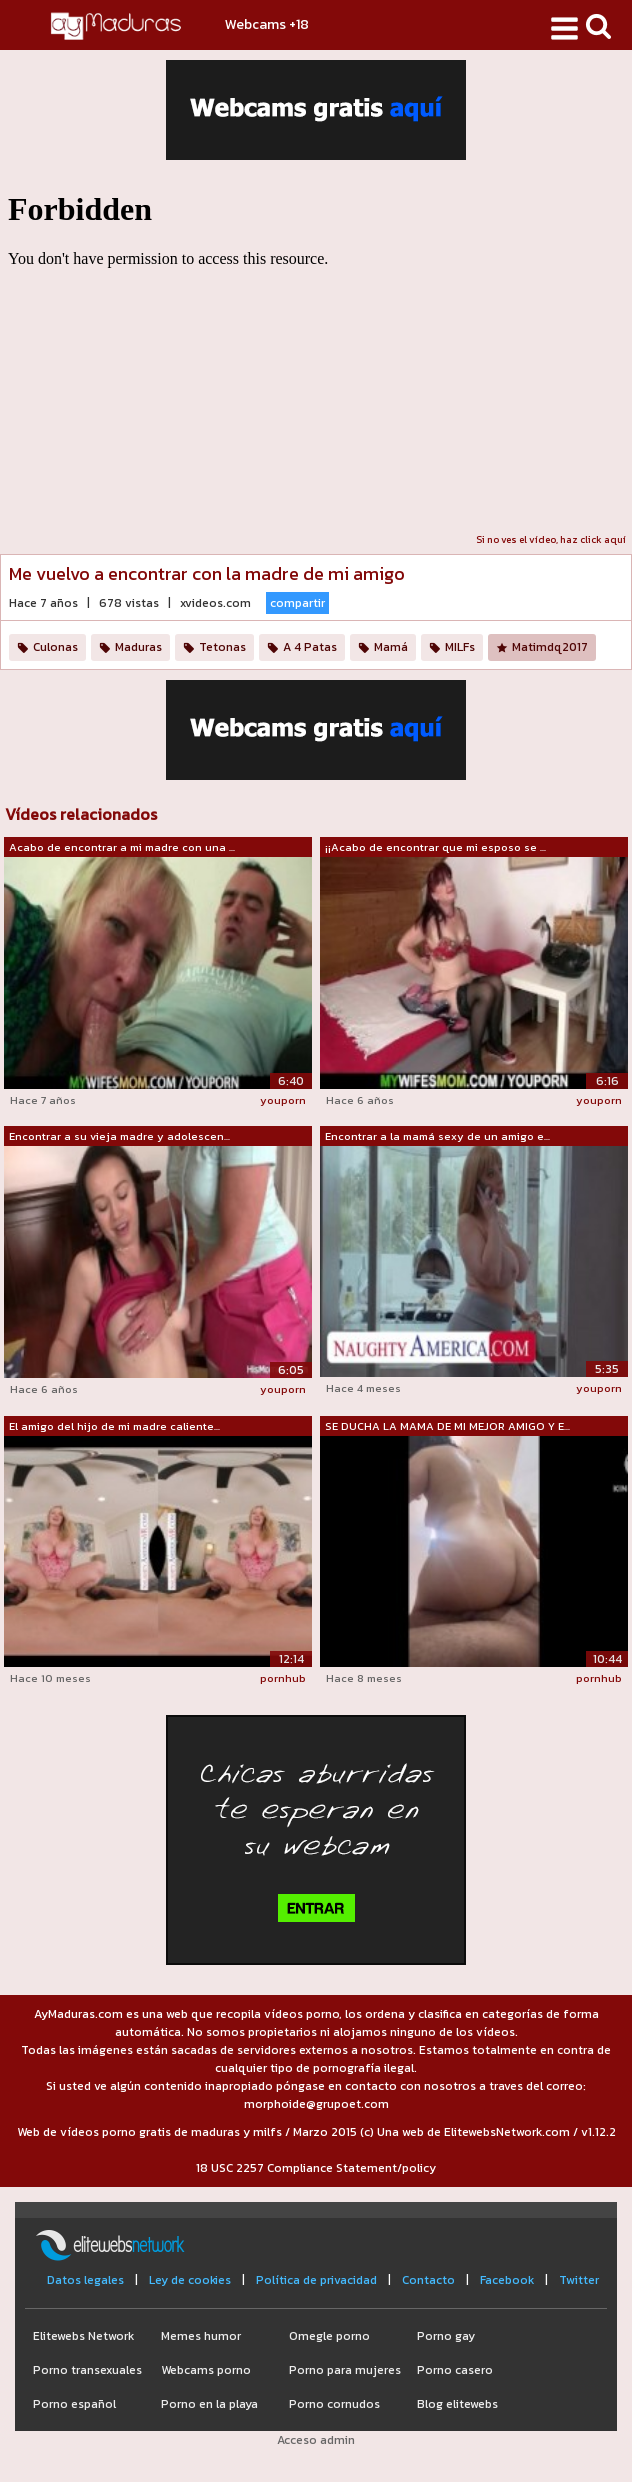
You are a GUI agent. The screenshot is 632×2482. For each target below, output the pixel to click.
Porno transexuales (87, 2370)
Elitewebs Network (83, 2336)
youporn (283, 1100)
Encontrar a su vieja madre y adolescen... (119, 1136)
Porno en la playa (209, 2404)
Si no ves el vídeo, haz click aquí (551, 539)
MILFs (460, 647)
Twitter (579, 2280)
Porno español (74, 2404)
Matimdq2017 (550, 647)
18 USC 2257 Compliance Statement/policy (316, 2168)
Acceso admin (316, 2440)
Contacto (428, 2280)
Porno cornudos (334, 2404)
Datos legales (85, 2280)
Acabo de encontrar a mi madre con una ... (122, 847)
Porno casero (455, 2370)
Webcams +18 (267, 24)
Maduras (138, 647)
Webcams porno (206, 2370)
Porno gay (446, 2336)
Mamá (391, 647)
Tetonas (222, 647)
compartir (297, 603)
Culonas (55, 647)
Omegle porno (329, 2336)
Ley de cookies (190, 2280)
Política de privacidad (316, 2280)
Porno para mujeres (345, 2370)
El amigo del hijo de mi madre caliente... (114, 1426)
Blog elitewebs (457, 2404)
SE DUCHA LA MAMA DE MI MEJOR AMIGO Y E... (447, 1426)
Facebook (507, 2280)
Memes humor (201, 2336)
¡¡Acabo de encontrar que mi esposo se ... (435, 847)
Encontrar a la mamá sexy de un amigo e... (437, 1136)
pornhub (283, 1678)
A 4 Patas (310, 647)
